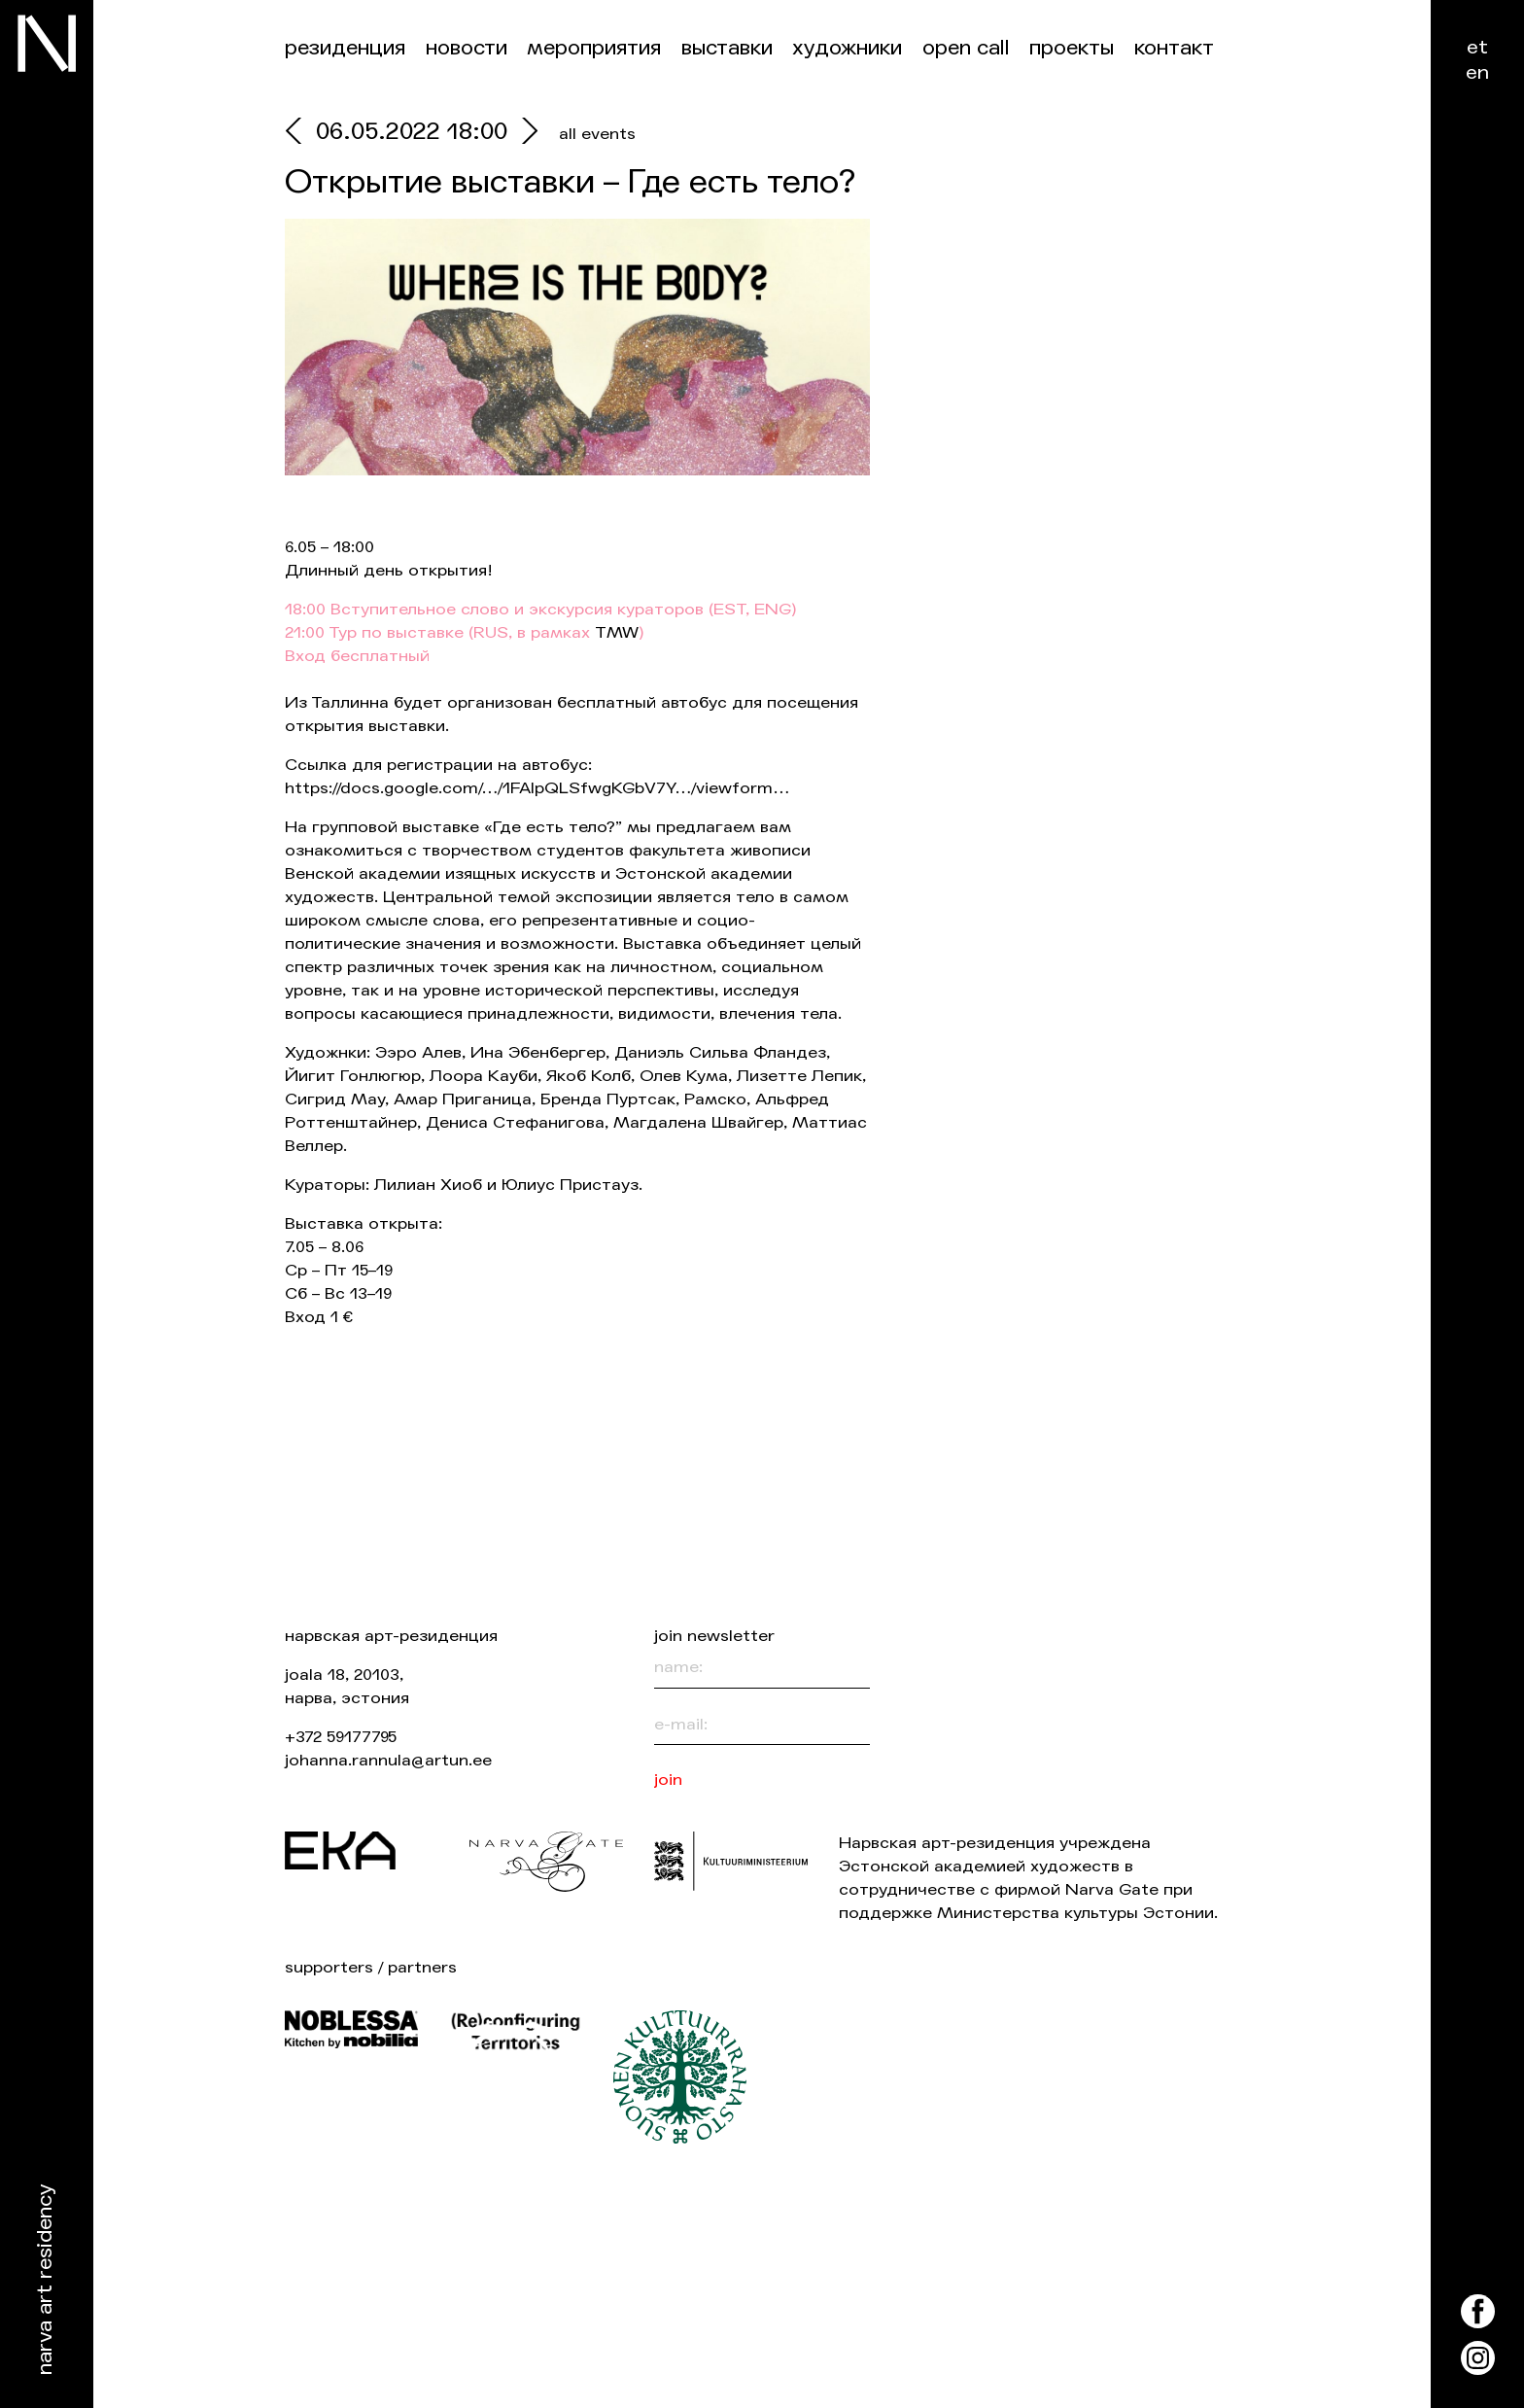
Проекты (1071, 48)
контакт (1174, 48)
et (1477, 47)
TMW (617, 632)
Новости (466, 48)
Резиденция (345, 48)
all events (597, 133)
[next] (525, 133)
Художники (847, 48)
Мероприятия (594, 48)
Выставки (727, 48)
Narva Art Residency (45, 2280)
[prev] (300, 133)
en (1477, 72)
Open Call (966, 48)
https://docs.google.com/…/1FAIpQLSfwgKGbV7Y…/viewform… (537, 788)
